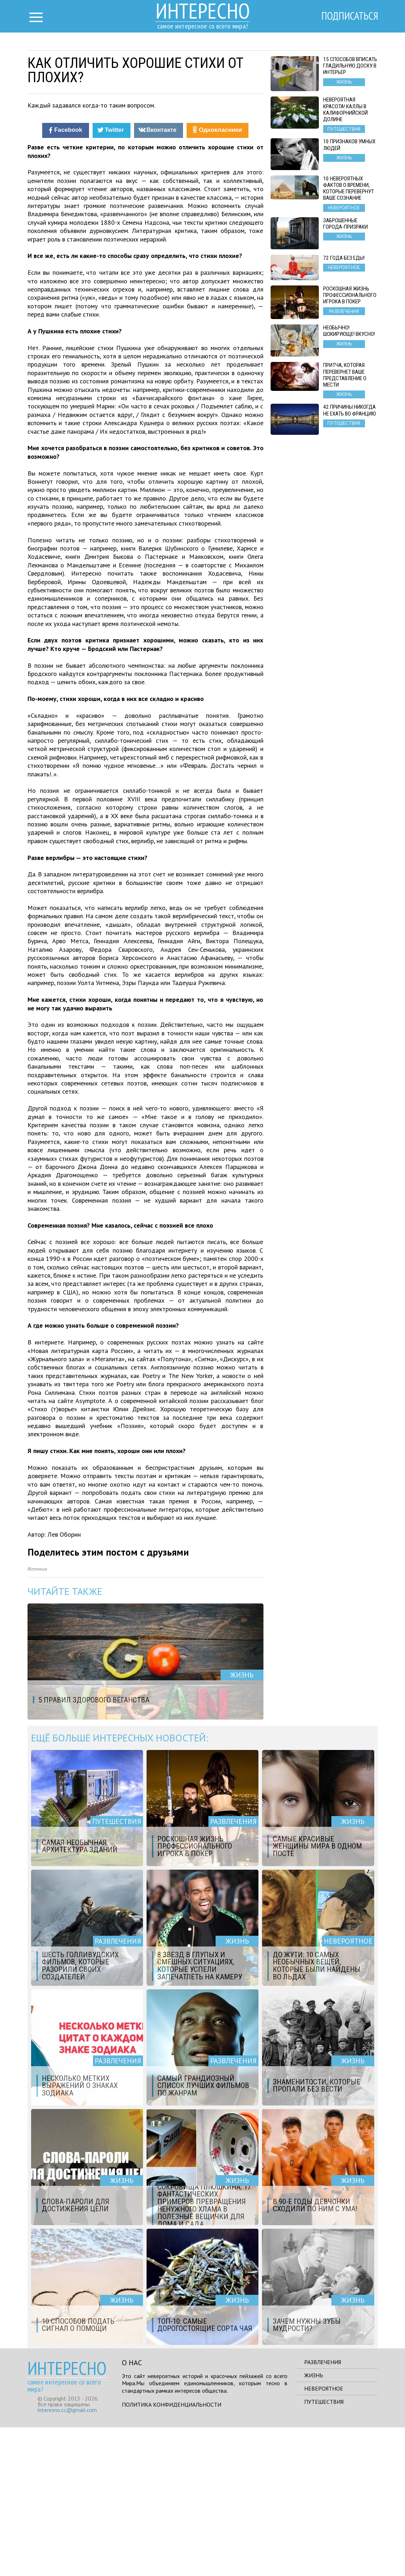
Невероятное (323, 2537)
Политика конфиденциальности (171, 2553)
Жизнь (313, 2524)
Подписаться (347, 16)
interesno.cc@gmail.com (67, 2558)
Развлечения (322, 2510)
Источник (37, 1718)
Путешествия (324, 2550)
